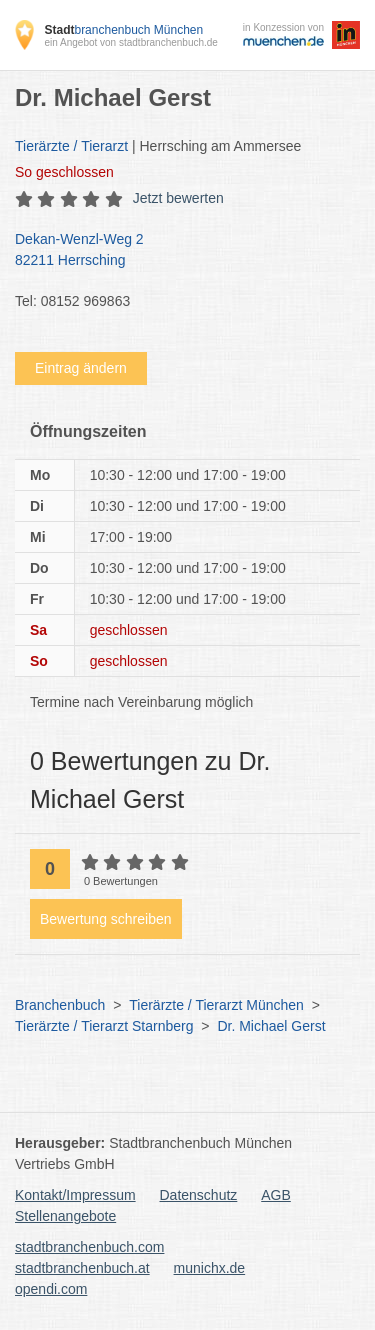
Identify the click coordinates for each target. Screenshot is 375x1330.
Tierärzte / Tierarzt (71, 146)
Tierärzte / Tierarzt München (216, 1005)
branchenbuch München (123, 30)
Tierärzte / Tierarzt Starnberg (104, 1026)
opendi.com (51, 1289)
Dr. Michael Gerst (271, 1026)
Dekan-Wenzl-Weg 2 (177, 251)
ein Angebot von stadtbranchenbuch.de (130, 42)
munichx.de (210, 1268)
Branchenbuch (60, 1005)
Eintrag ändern (81, 368)
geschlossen (64, 172)
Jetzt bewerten (178, 198)
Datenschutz (199, 1195)
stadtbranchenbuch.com (89, 1247)
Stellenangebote (65, 1216)
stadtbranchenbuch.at (82, 1268)
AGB (276, 1195)
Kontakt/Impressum (75, 1195)
